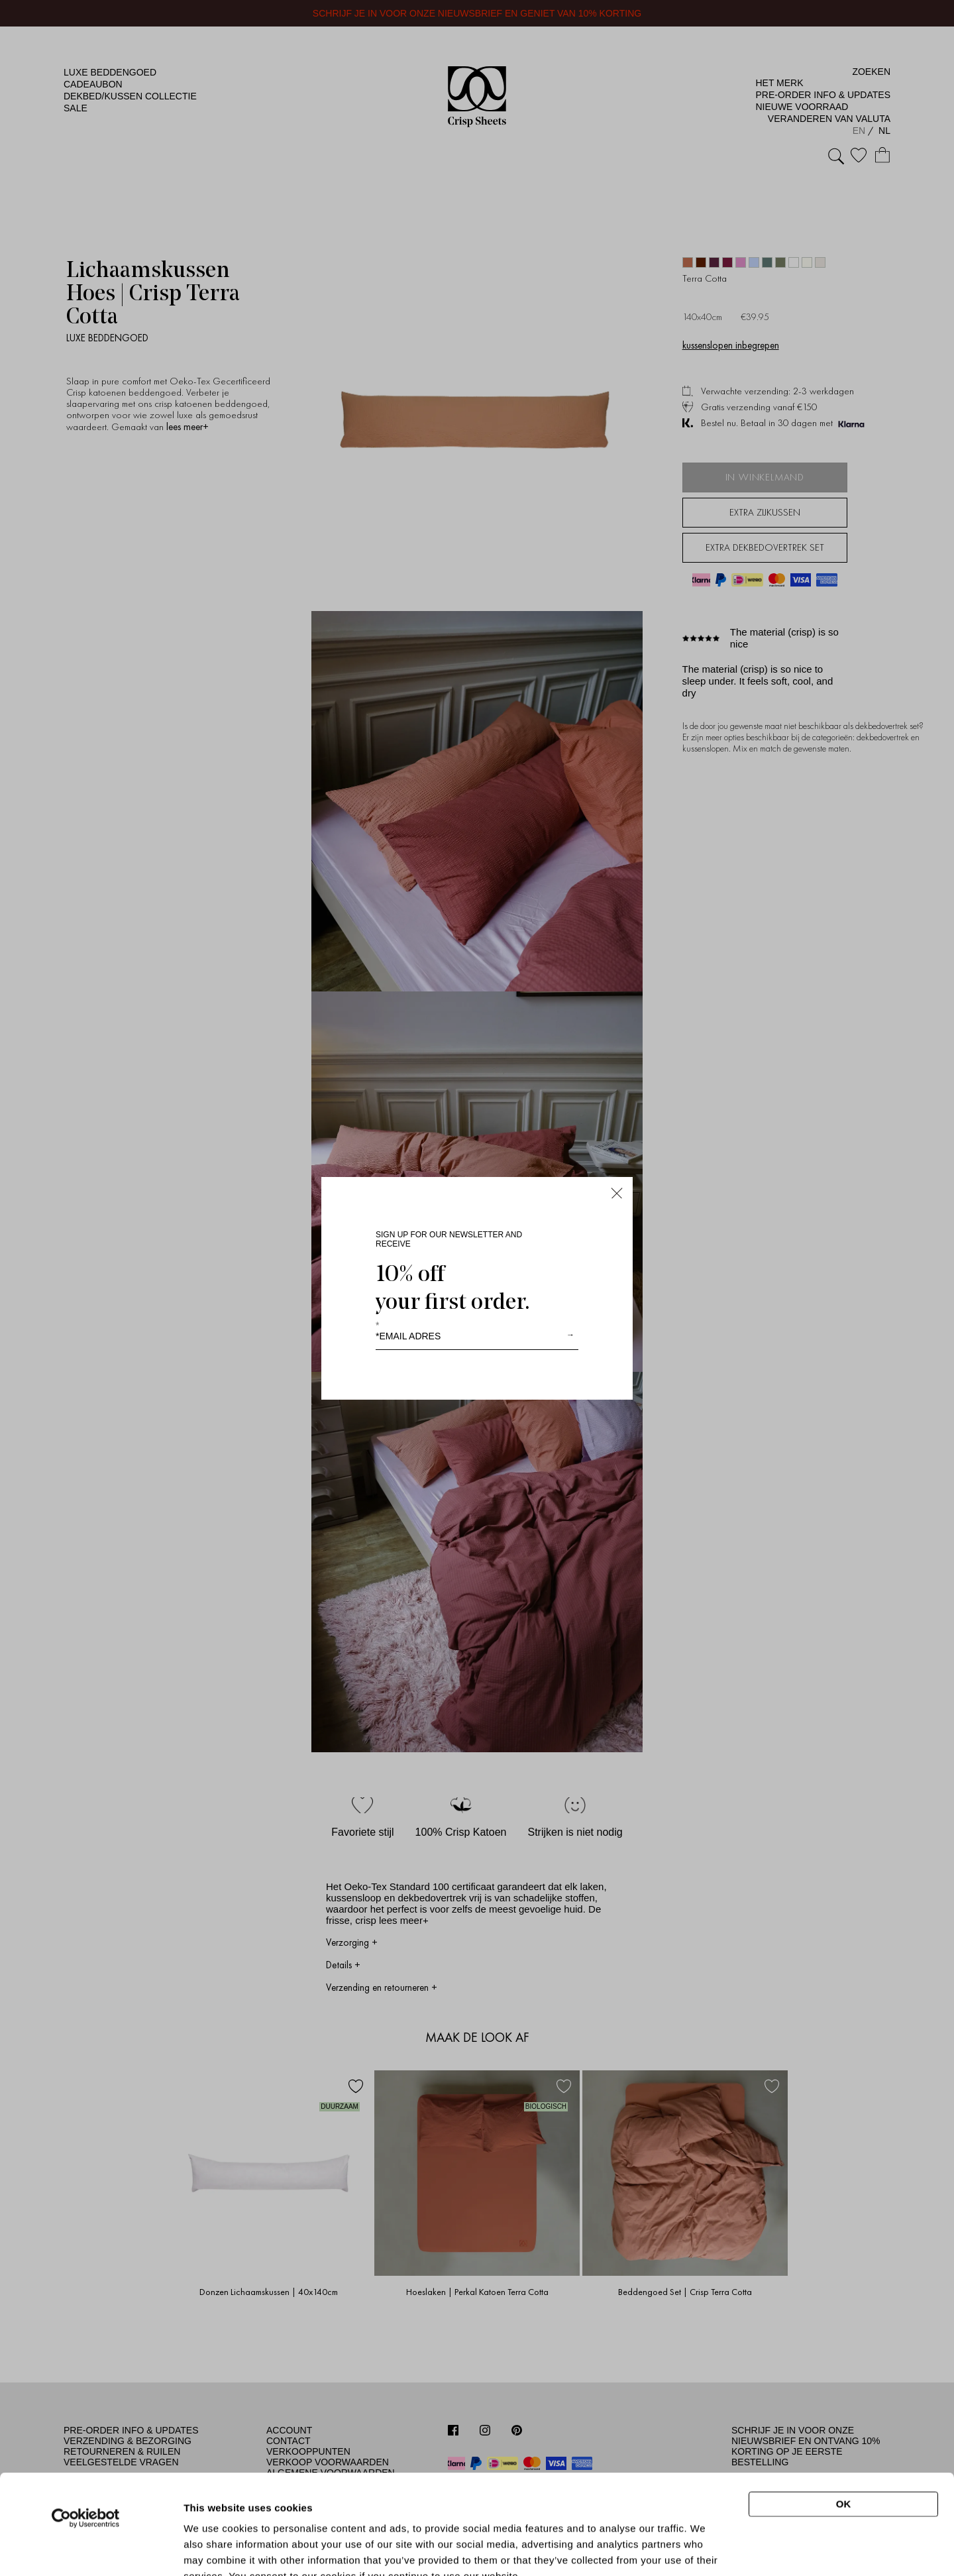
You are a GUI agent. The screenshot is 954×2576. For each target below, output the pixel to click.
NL (884, 130)
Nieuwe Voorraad (801, 106)
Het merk (779, 83)
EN (860, 130)
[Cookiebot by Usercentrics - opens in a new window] (86, 2424)
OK (843, 2410)
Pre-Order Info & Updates (822, 94)
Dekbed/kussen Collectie (130, 96)
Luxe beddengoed (110, 72)
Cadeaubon (93, 84)
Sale (75, 108)
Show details (705, 2543)
